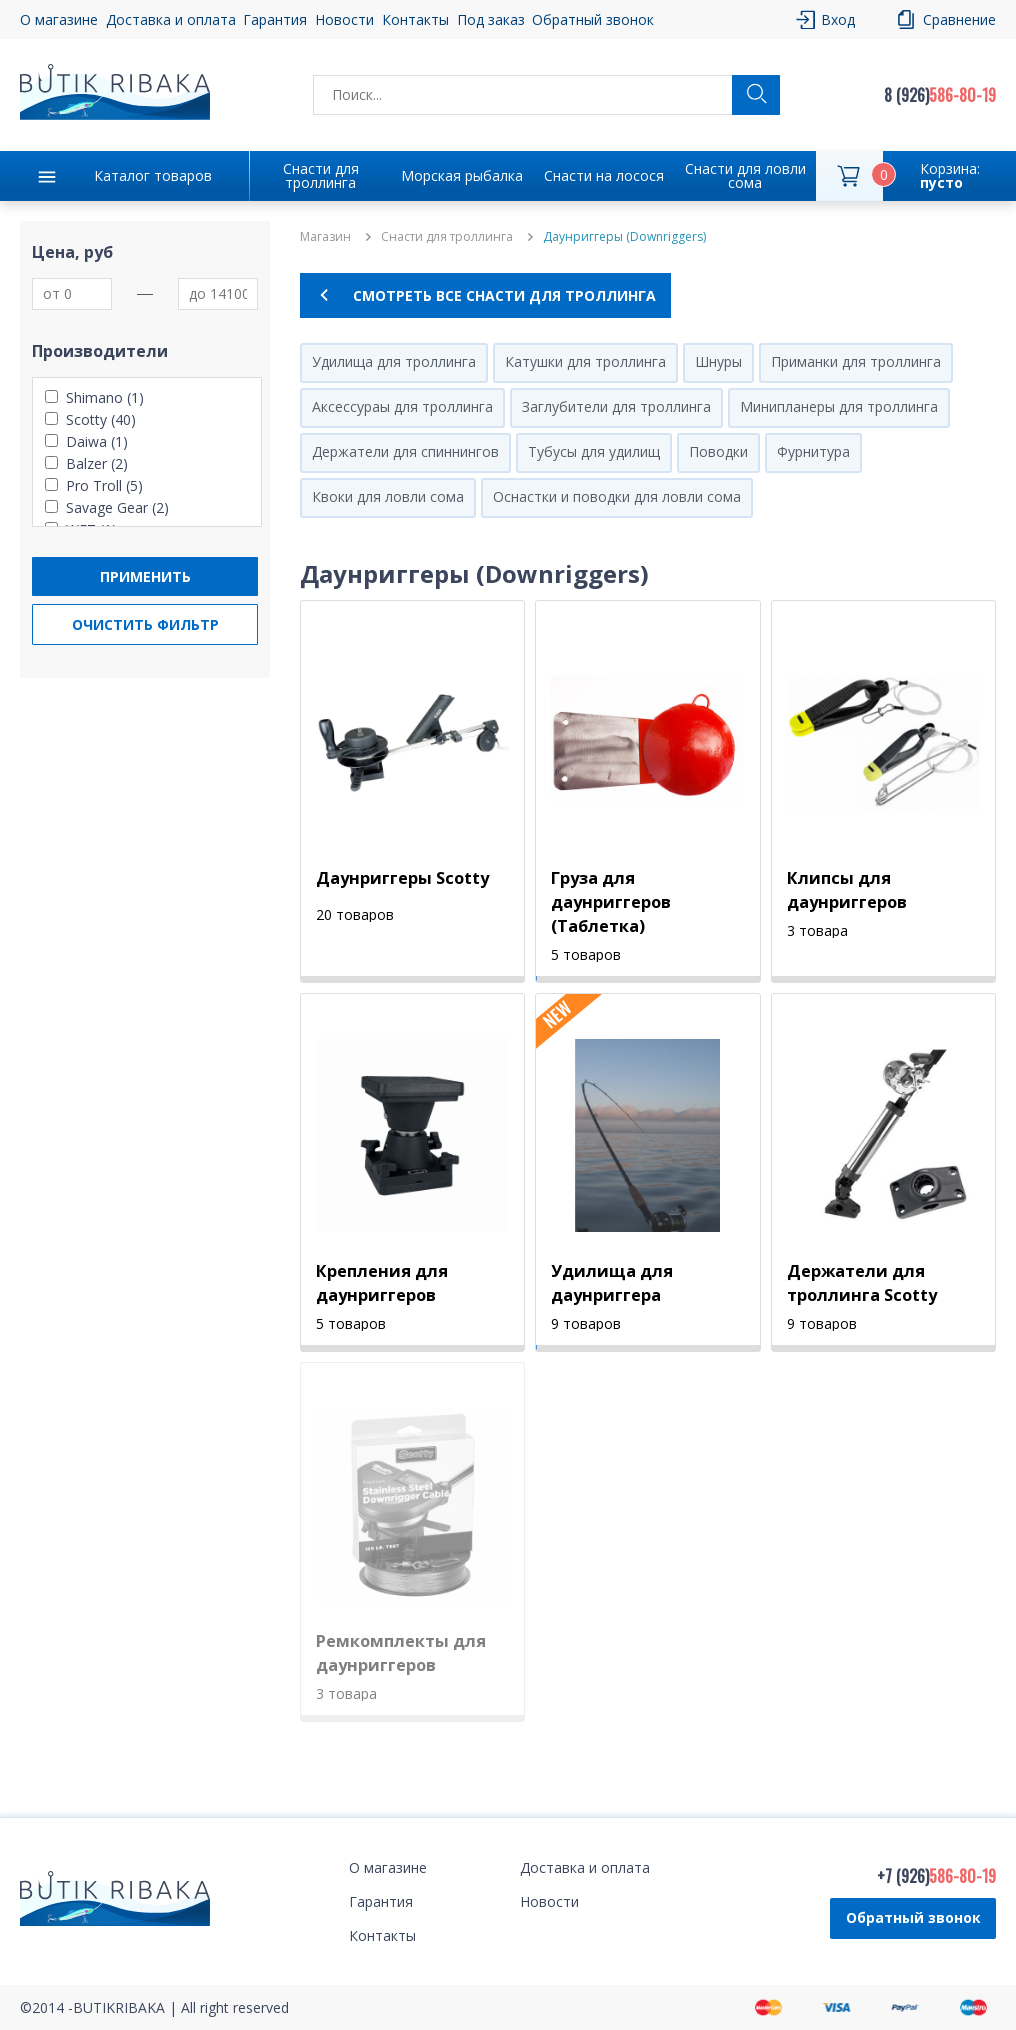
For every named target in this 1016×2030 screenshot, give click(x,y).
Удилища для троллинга (394, 361)
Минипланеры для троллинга (839, 406)
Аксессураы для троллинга (402, 406)
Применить (145, 576)
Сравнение (959, 19)
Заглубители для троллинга (616, 406)
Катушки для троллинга (585, 361)
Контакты (415, 19)
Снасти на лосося (604, 175)
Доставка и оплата (171, 19)
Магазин (325, 237)
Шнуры (718, 361)
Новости (344, 19)
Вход (838, 19)
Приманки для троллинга (856, 361)
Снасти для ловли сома (745, 175)
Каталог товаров (153, 175)
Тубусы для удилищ (594, 451)
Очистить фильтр (145, 624)
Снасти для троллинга (321, 175)
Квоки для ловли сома (388, 496)
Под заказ (491, 19)
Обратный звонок (593, 19)
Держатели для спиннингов (405, 451)
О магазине (59, 19)
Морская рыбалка (462, 175)
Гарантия (275, 19)
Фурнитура (813, 451)
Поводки (718, 451)
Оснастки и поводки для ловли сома (617, 496)
